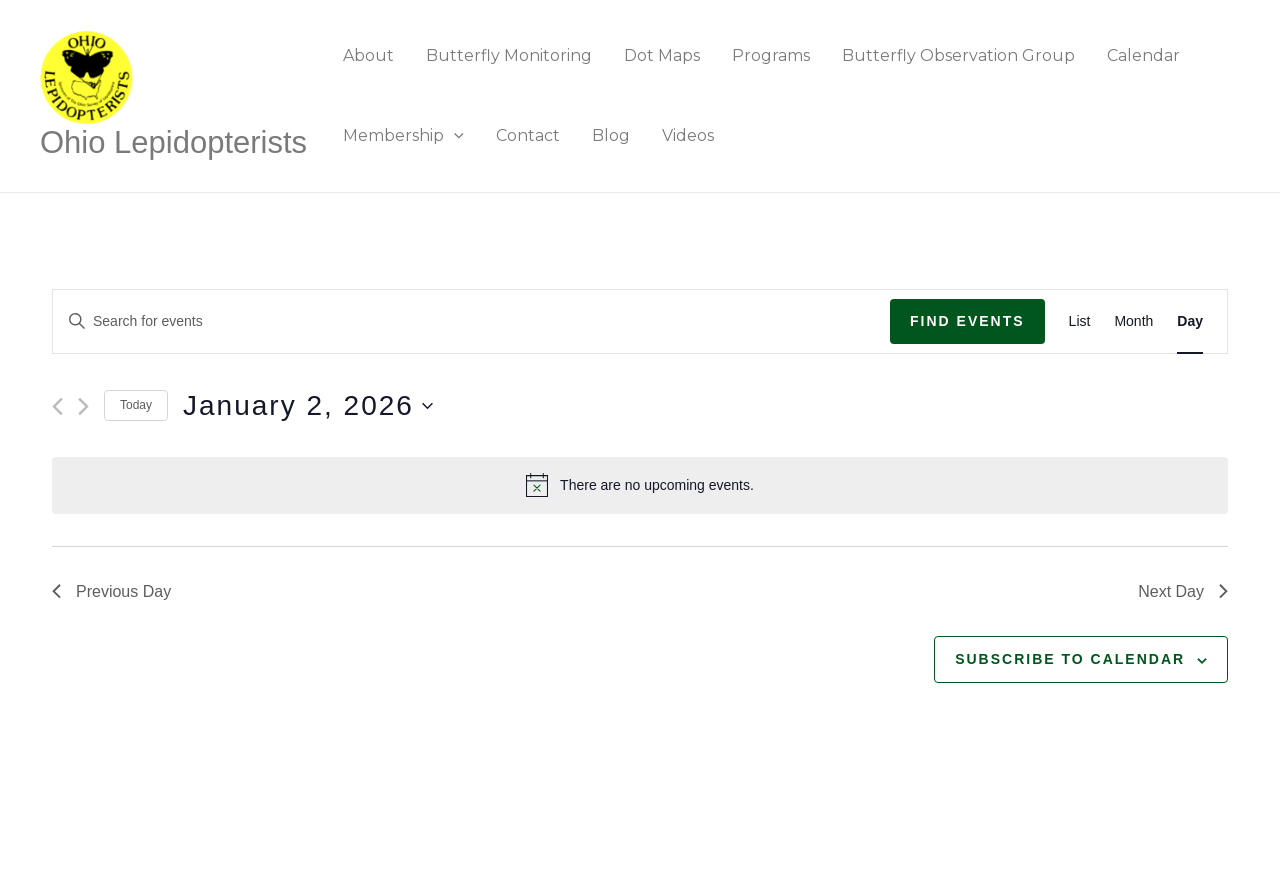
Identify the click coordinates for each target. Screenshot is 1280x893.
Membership (403, 135)
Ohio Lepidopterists (173, 142)
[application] (454, 135)
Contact (528, 135)
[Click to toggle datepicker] (308, 406)
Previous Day (111, 591)
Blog (611, 135)
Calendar (1143, 55)
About (368, 55)
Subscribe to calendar (1070, 659)
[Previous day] (57, 406)
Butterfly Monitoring (509, 55)
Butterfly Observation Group (958, 55)
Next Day (1183, 591)
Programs (771, 55)
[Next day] (83, 406)
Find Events (967, 321)
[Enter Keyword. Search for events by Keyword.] (471, 321)
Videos (688, 135)
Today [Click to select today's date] (136, 405)
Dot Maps (662, 55)
